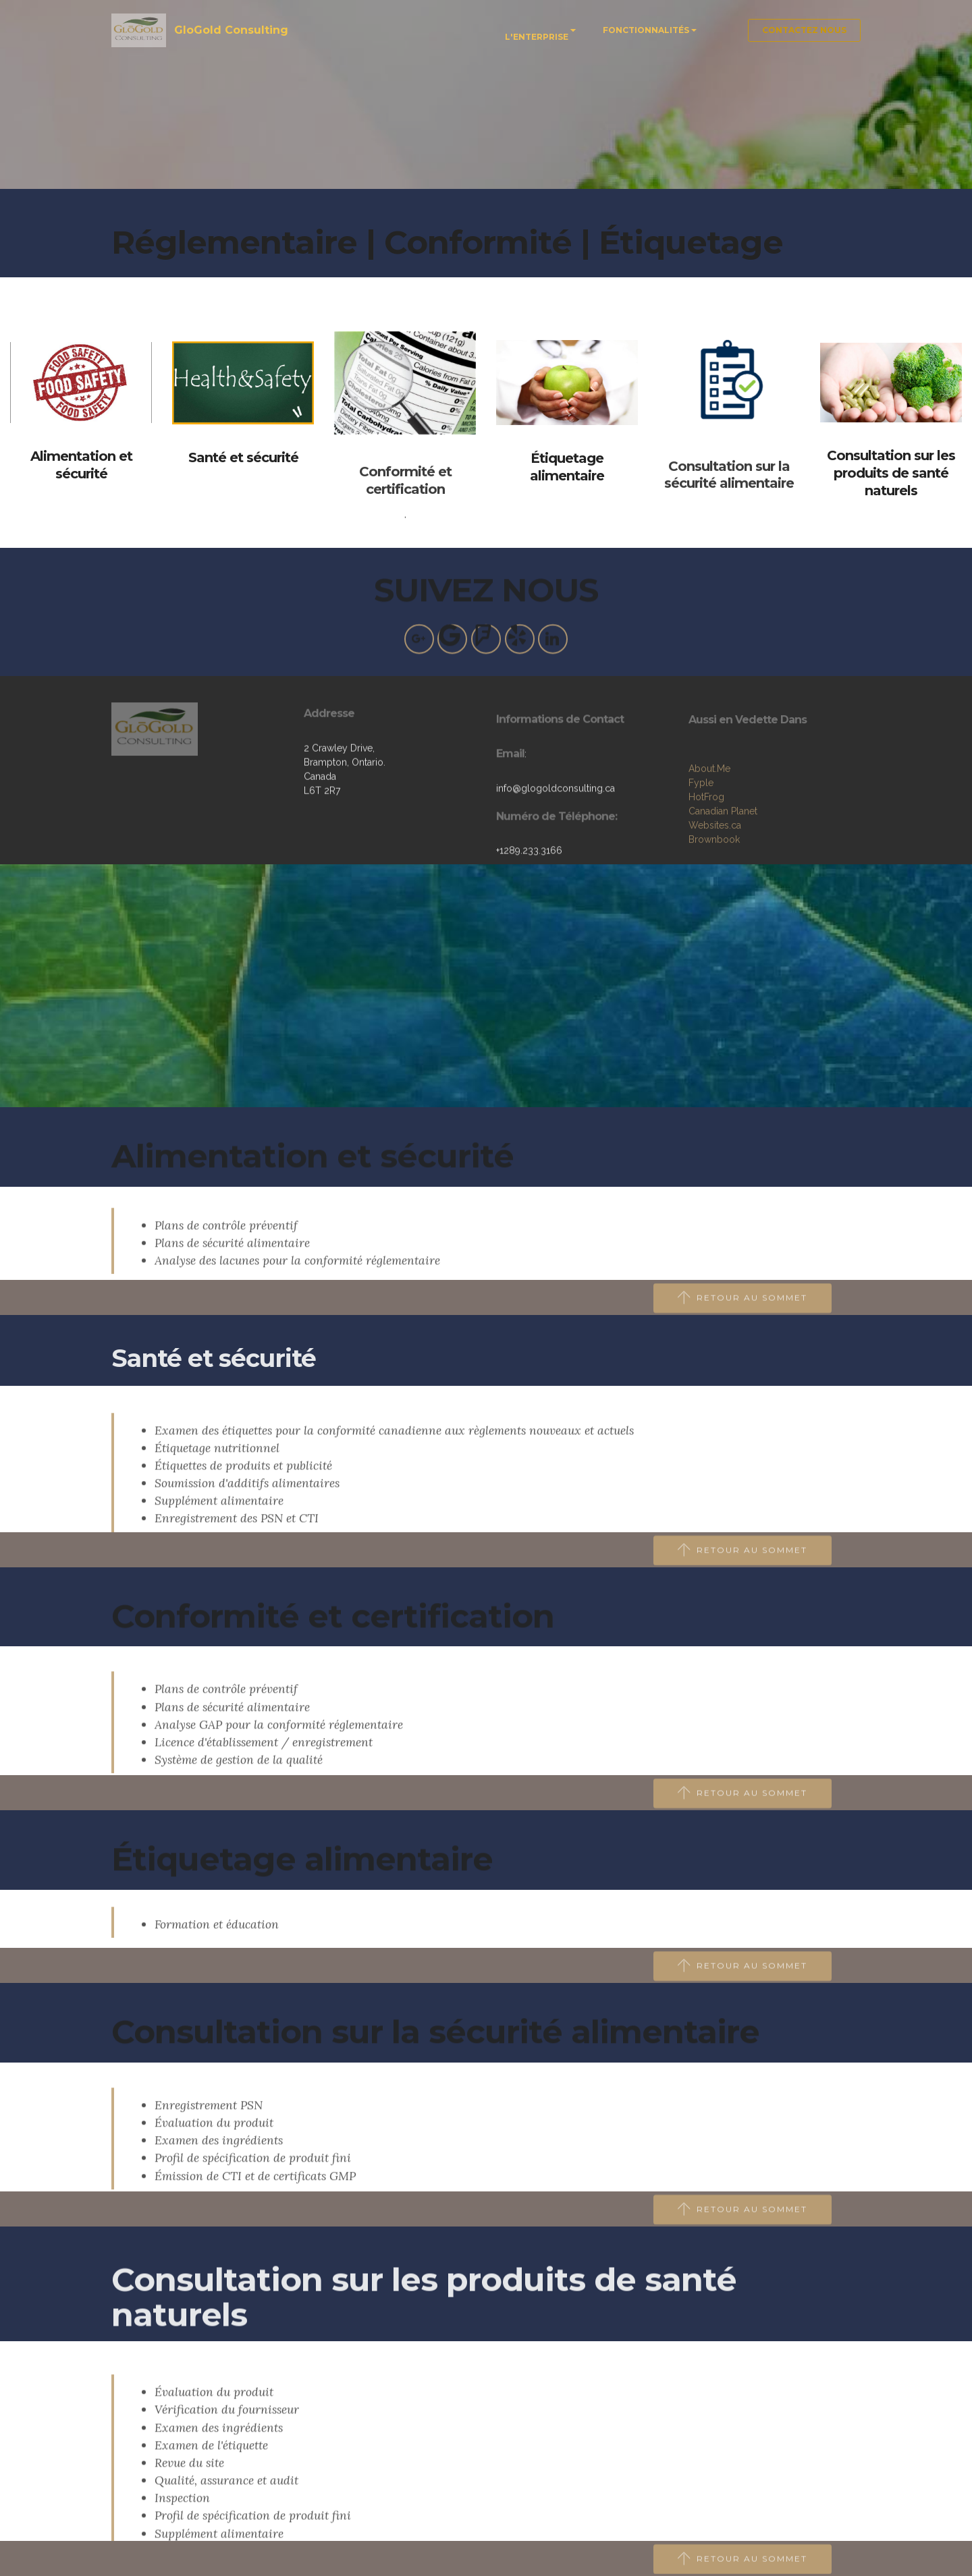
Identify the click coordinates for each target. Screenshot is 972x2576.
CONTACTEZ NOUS (804, 30)
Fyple (700, 842)
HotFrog (706, 856)
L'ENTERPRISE (536, 37)
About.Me (709, 828)
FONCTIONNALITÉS (646, 30)
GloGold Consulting (233, 30)
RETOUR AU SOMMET (743, 1310)
